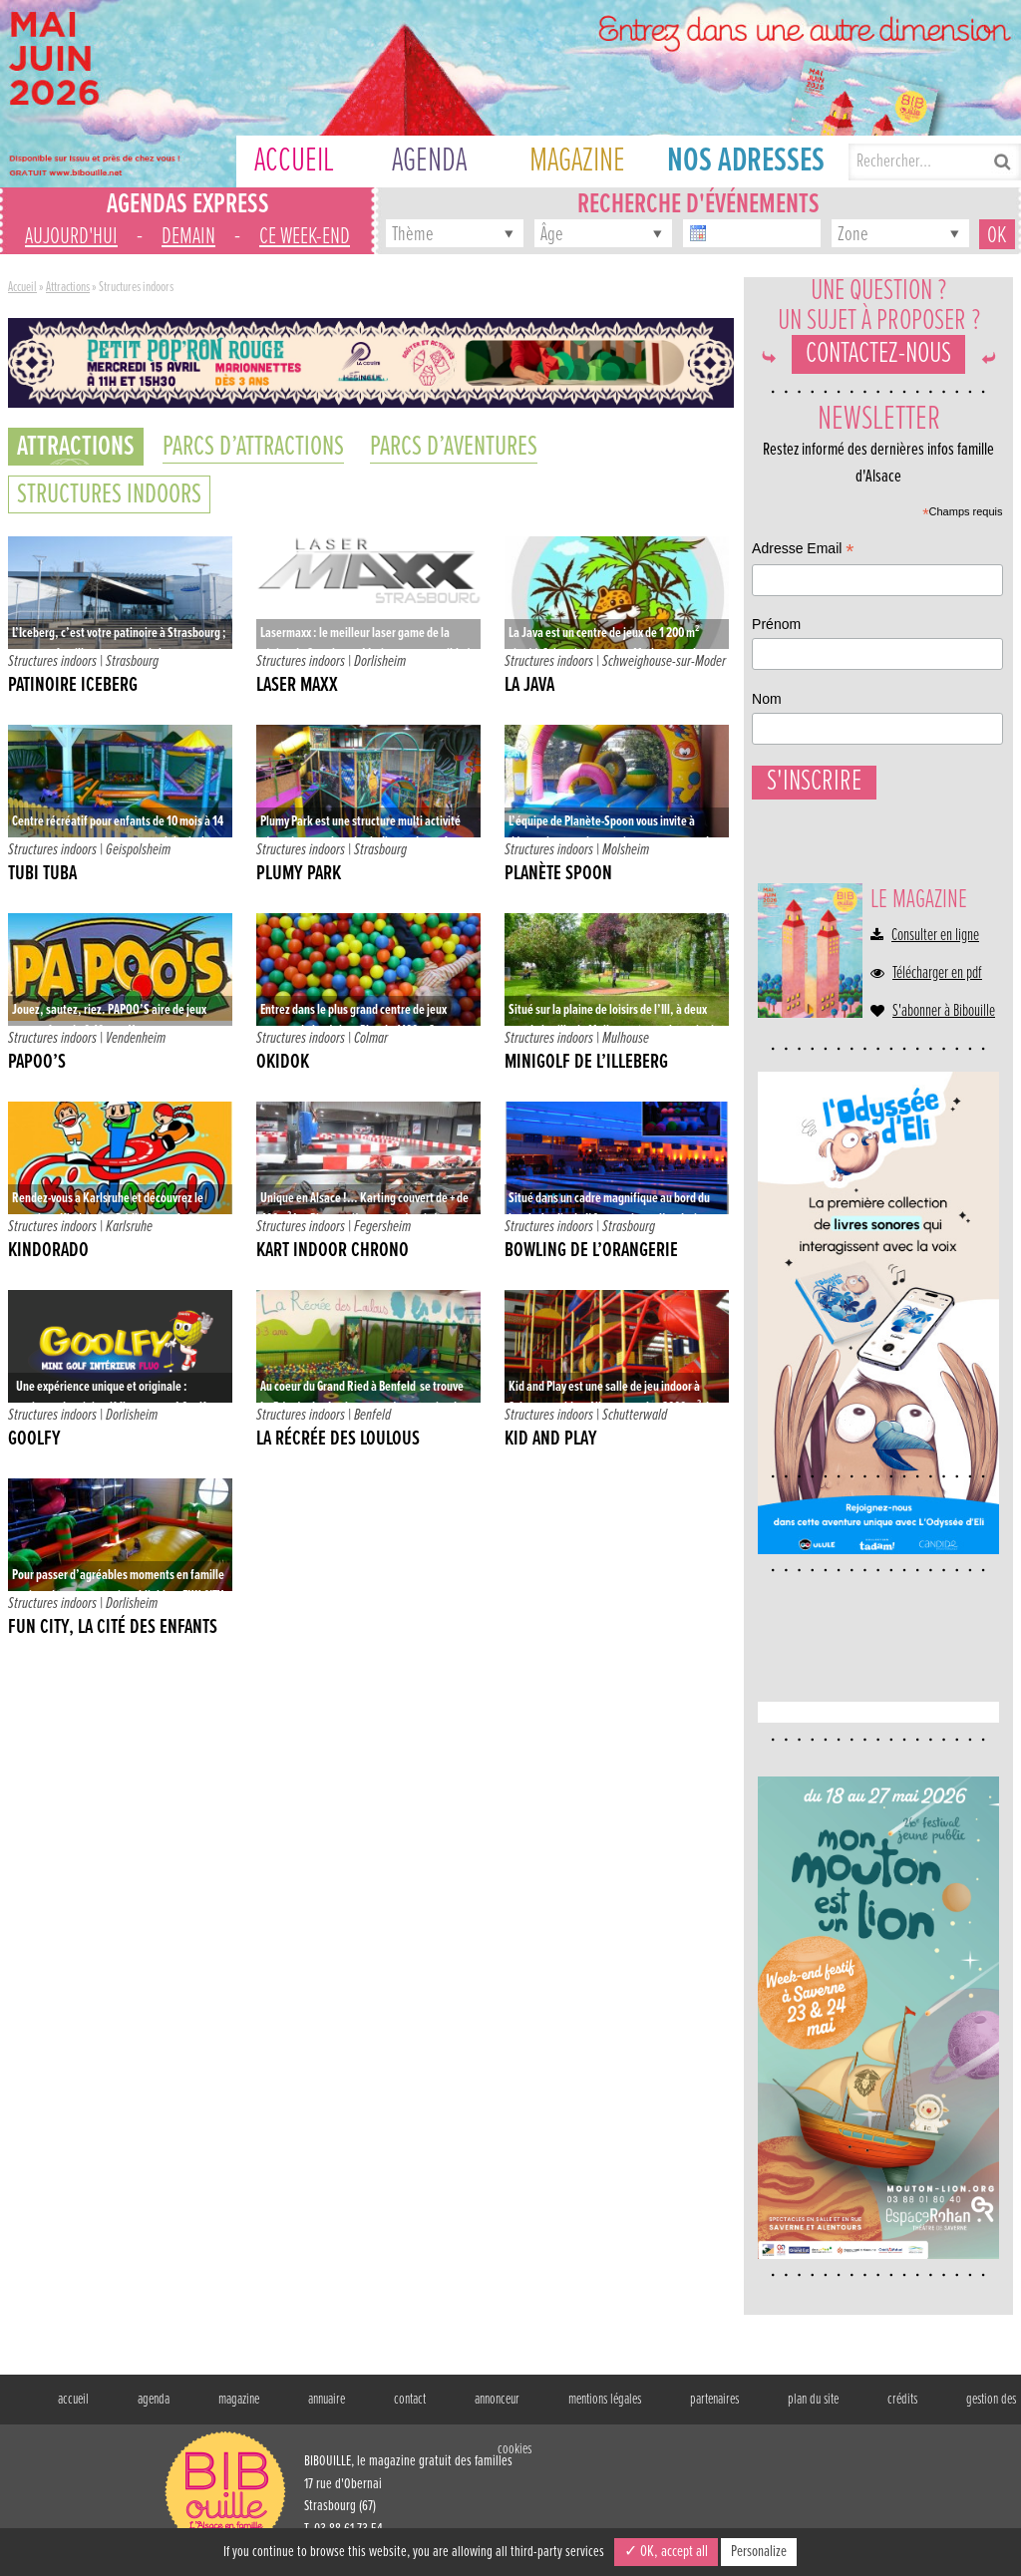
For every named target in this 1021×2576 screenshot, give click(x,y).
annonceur (497, 2407)
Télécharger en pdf (937, 1052)
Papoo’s (37, 1063)
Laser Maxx (297, 686)
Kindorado (48, 1251)
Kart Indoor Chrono (332, 1251)
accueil (73, 2407)
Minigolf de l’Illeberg (586, 1063)
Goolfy (34, 1440)
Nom (780, 2128)
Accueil (22, 287)
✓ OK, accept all (666, 2551)
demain (188, 236)
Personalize (759, 2551)
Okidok (282, 1063)
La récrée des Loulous (338, 1440)
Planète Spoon (558, 874)
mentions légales (604, 2407)
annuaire (326, 2407)
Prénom (789, 2056)
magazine (238, 2407)
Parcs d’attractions (253, 447)
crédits (902, 2407)
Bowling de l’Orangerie (591, 1251)
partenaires (714, 2407)
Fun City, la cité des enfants (112, 1628)
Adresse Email (815, 1982)
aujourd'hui (71, 236)
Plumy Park (298, 874)
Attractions (68, 287)
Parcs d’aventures (453, 447)
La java (529, 686)
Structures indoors (109, 494)
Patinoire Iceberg (73, 686)
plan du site (813, 2407)
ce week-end (304, 236)
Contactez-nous (878, 374)
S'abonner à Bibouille (943, 1090)
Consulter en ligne (935, 1014)
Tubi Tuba (42, 874)
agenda (154, 2407)
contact (410, 2407)
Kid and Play (551, 1440)
